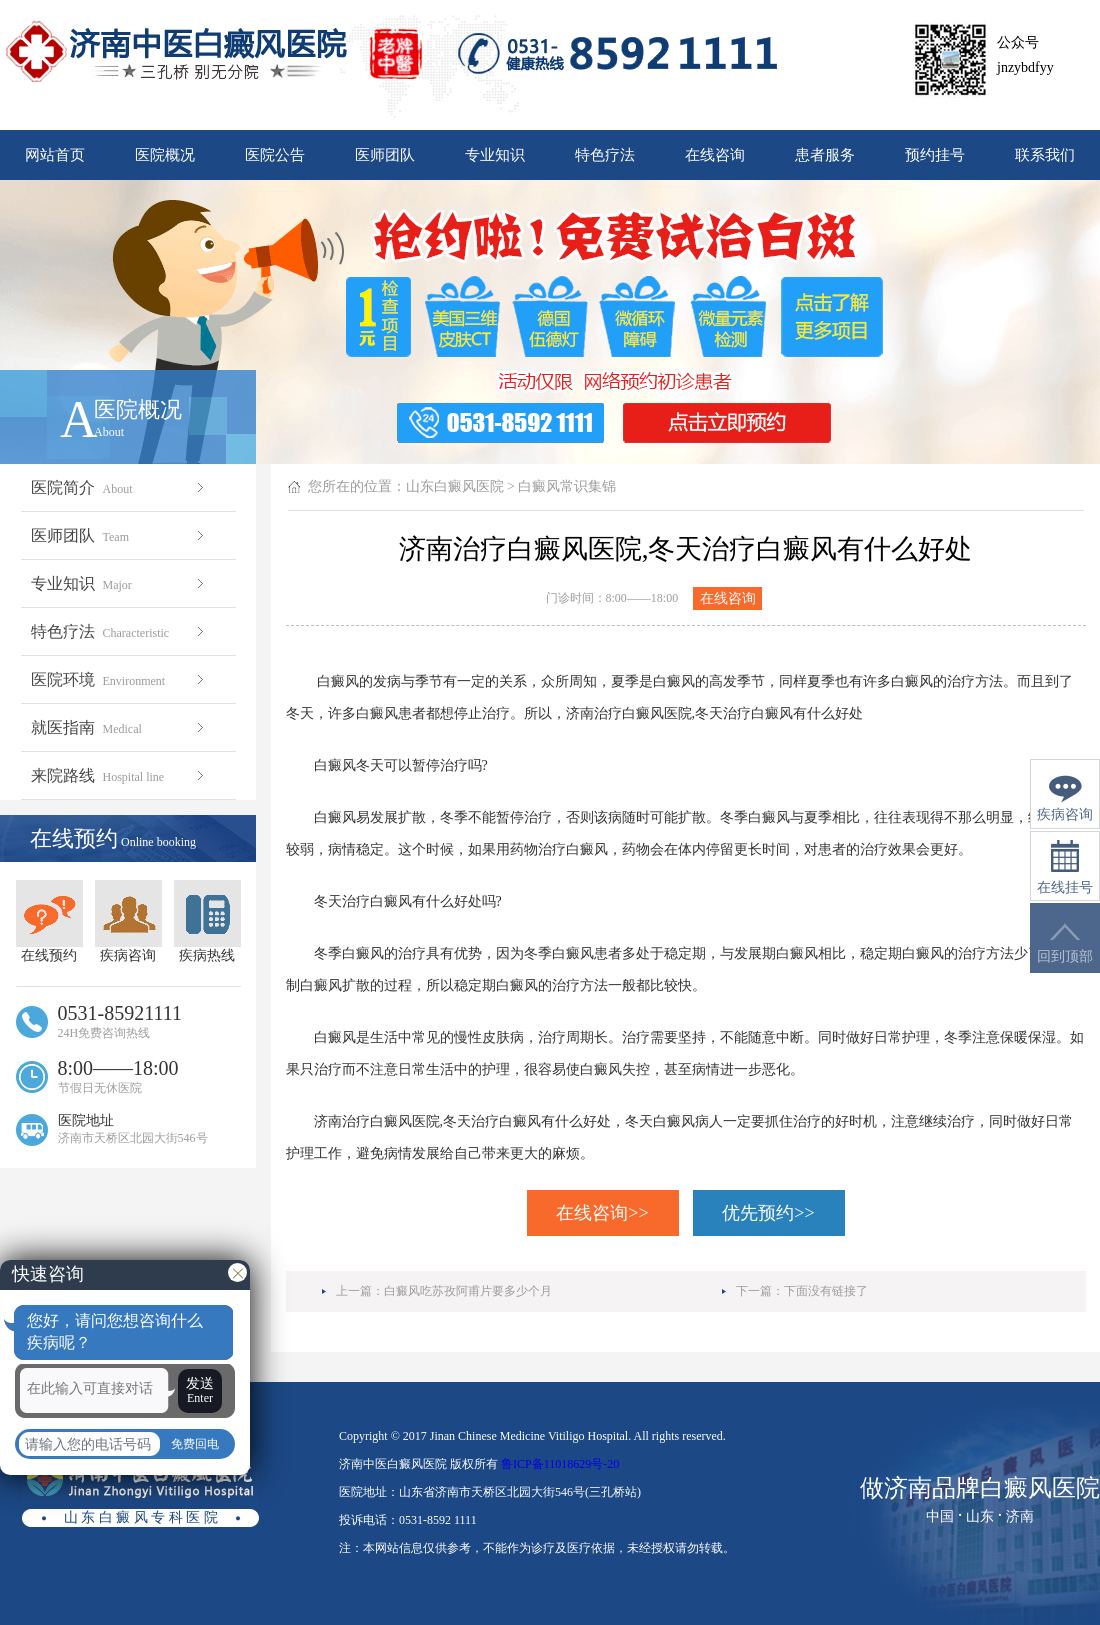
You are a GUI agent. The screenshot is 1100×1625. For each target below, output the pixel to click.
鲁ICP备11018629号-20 (560, 1464)
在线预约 (49, 921)
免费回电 (195, 1444)
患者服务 (825, 155)
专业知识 (495, 155)
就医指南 (119, 727)
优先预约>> (768, 1213)
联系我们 (1045, 155)
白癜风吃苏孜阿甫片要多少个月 (468, 1291)
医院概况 (165, 155)
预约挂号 (935, 155)
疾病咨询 (128, 921)
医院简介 (119, 487)
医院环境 (119, 679)
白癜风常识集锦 (567, 486)
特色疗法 (605, 155)
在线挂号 (1065, 867)
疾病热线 (207, 921)
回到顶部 (1065, 943)
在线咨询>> (602, 1213)
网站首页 (55, 155)
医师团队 (385, 155)
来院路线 (119, 775)
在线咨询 (715, 155)
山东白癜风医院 (455, 486)
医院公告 (275, 155)
